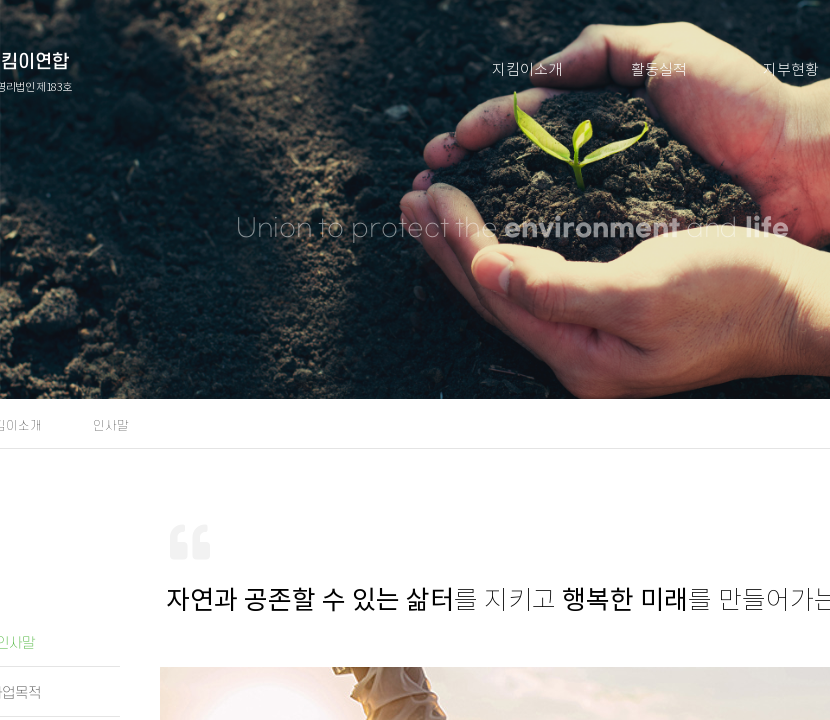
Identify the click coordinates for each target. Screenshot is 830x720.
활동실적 (659, 69)
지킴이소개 (527, 69)
